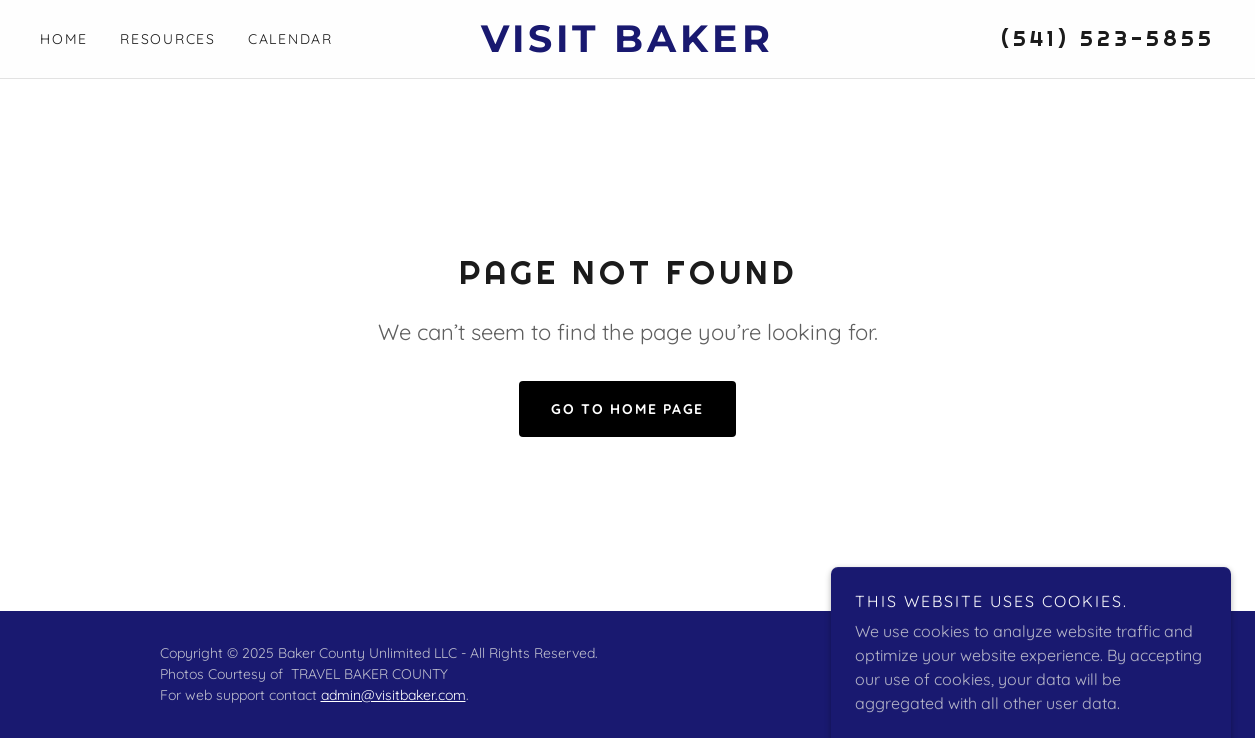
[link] (627, 46)
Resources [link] (168, 39)
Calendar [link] (290, 39)
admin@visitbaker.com (393, 695)
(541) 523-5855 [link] (1108, 38)
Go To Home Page (627, 409)
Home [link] (64, 39)
